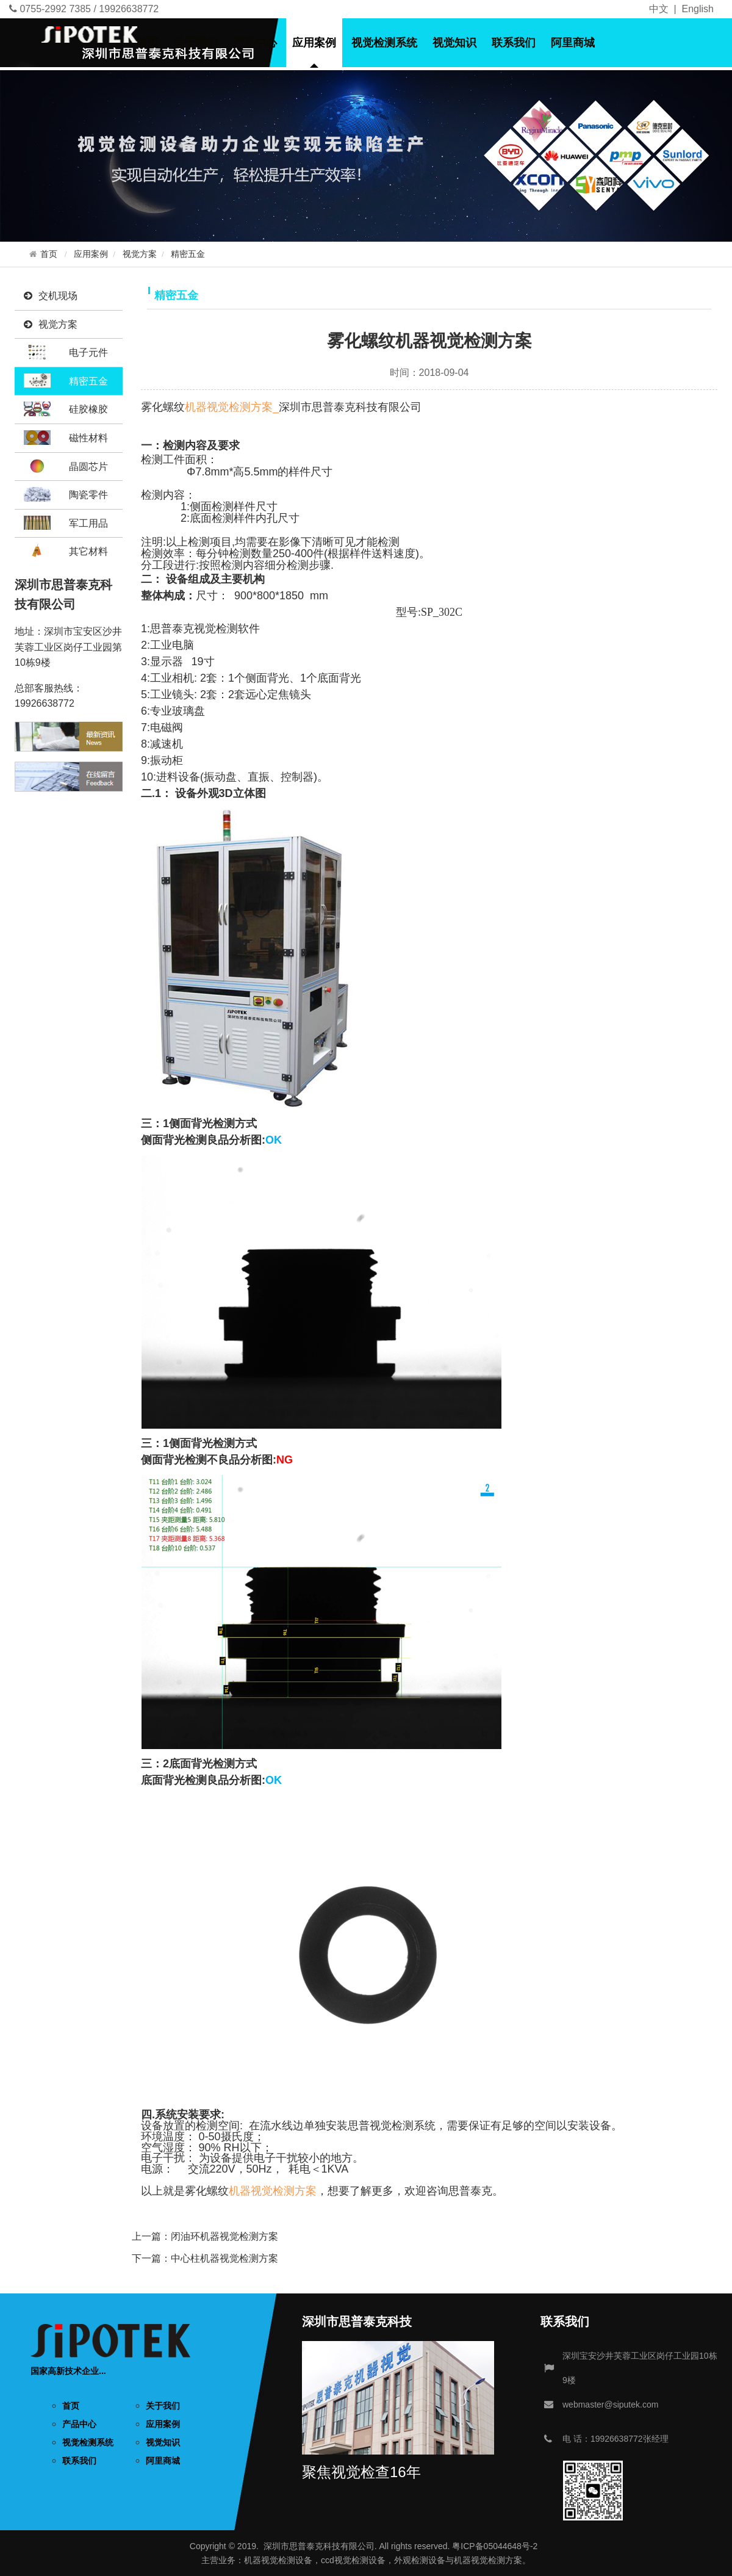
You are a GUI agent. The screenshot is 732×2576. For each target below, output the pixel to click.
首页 (148, 43)
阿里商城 (573, 43)
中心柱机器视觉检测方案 (224, 2258)
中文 (659, 9)
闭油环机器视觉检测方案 (224, 2236)
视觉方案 (140, 254)
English (698, 9)
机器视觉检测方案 (273, 2191)
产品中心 (255, 43)
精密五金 (188, 254)
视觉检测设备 (286, 2560)
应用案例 (314, 43)
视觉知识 (454, 43)
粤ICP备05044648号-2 (494, 2546)
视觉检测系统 (384, 43)
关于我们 (196, 43)
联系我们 (514, 43)
